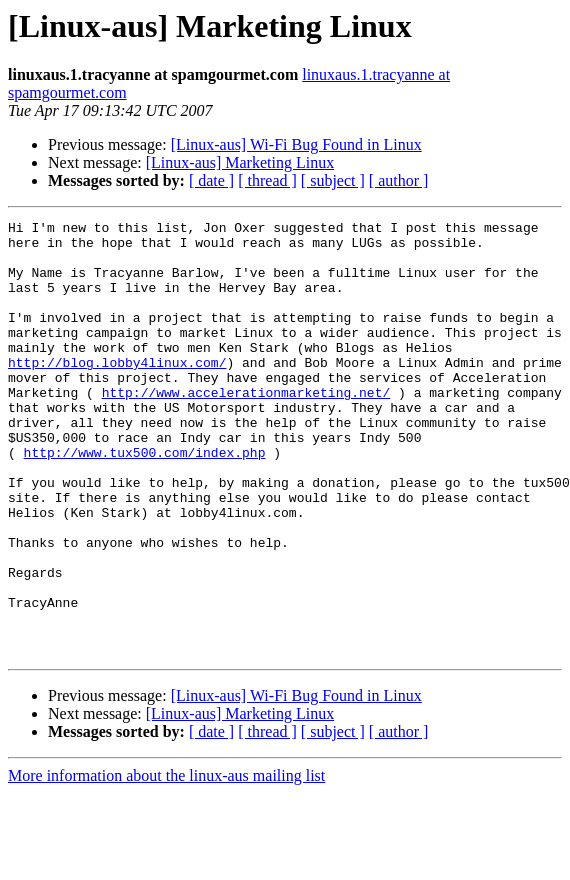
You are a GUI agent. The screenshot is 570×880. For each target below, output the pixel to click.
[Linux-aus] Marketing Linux (240, 162)
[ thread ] (267, 180)
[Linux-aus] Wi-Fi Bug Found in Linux (296, 144)
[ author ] (399, 180)
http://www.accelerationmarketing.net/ (246, 428)
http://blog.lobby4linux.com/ (117, 392)
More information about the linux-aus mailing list (166, 862)
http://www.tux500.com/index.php (145, 500)
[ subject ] (333, 180)
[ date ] (211, 180)
